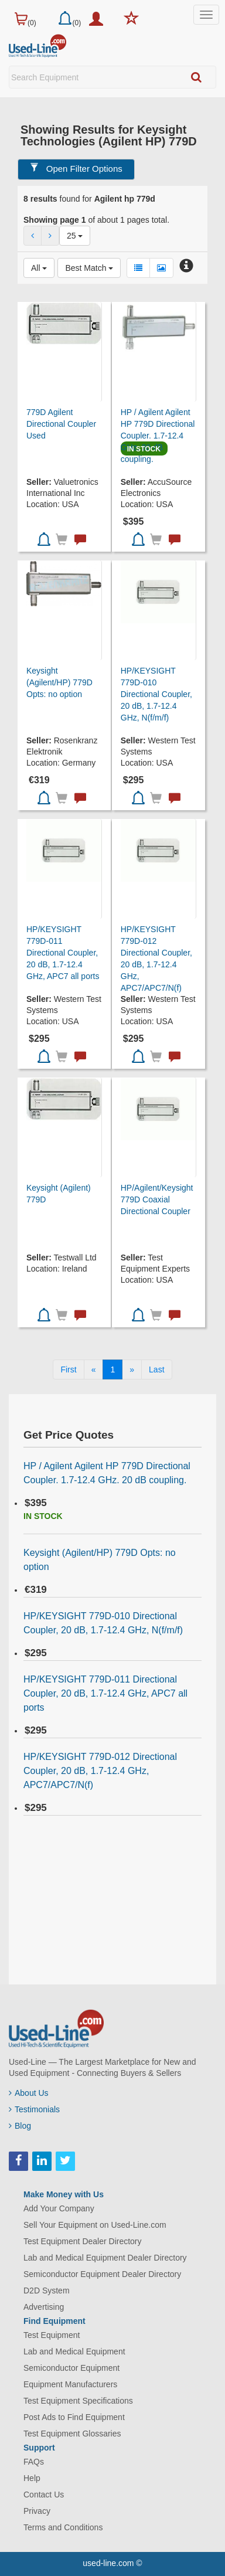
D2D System (46, 2290)
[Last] (156, 1369)
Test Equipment (51, 2335)
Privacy (36, 2511)
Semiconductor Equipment (71, 2368)
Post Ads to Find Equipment (74, 2417)
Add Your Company (58, 2208)
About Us (29, 2093)
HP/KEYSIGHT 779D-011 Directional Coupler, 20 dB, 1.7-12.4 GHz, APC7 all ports (63, 953)
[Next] (132, 1369)
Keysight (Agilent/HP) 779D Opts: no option (59, 682)
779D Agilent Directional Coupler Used (61, 423)
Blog (20, 2125)
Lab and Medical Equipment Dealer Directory (105, 2257)
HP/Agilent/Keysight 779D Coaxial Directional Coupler (157, 1199)
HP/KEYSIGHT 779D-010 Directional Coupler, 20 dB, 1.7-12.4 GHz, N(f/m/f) (156, 694)
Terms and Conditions (63, 2527)
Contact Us (43, 2494)
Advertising (43, 2307)
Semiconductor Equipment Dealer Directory (102, 2274)
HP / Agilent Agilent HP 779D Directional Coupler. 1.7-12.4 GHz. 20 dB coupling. (158, 435)
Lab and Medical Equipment (74, 2351)
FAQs (33, 2461)
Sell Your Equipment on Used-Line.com (94, 2225)
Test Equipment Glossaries (72, 2433)
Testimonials (34, 2109)
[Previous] (94, 1369)
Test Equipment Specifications (78, 2400)
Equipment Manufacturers (70, 2384)
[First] (68, 1369)
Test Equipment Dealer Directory (82, 2241)
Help (31, 2478)
